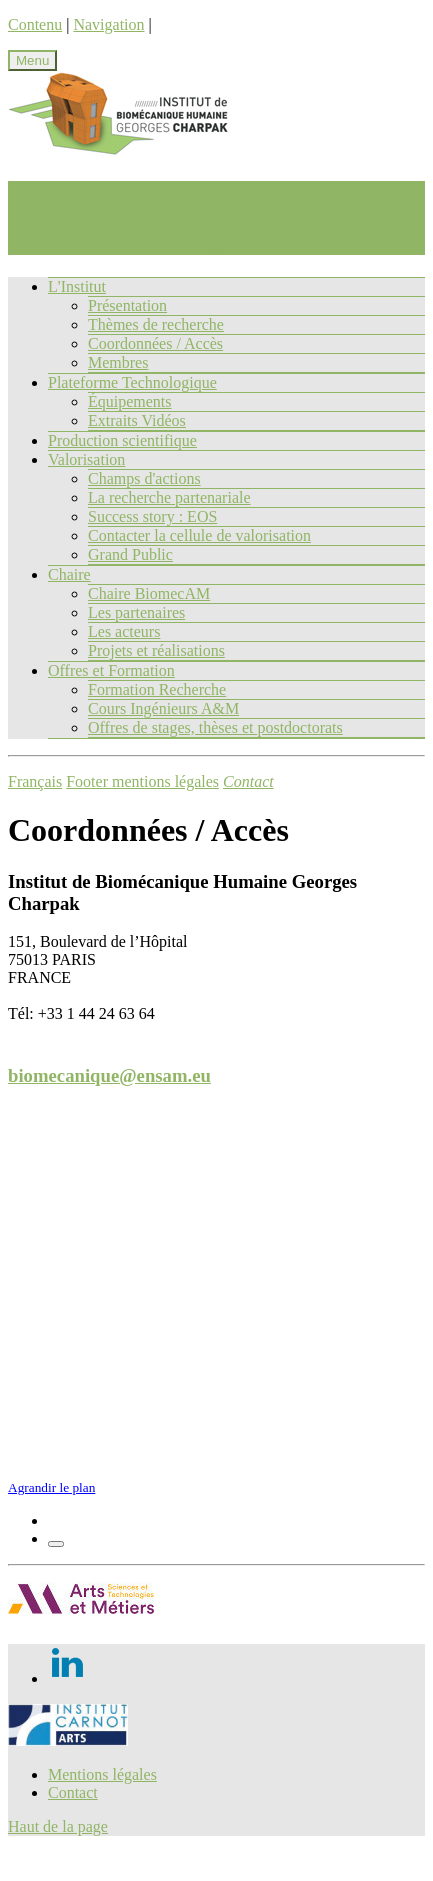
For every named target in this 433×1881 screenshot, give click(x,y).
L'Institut (77, 286)
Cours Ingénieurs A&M (163, 708)
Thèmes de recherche (156, 324)
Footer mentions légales (142, 781)
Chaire (69, 574)
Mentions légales (102, 1774)
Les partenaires (136, 612)
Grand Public (130, 554)
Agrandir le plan (51, 1487)
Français (35, 781)
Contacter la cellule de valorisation (199, 535)
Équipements (130, 401)
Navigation (108, 24)
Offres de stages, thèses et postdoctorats (215, 727)
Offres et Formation (111, 670)
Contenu (35, 24)
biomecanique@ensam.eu (109, 1075)
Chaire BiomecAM (149, 593)
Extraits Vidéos (137, 420)
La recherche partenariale (169, 497)
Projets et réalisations (156, 650)
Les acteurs (124, 631)
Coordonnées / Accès (155, 343)
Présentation (127, 305)
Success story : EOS (152, 516)
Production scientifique (122, 440)
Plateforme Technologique (132, 382)
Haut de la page (58, 1826)
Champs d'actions (144, 478)
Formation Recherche (157, 689)
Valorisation (86, 459)
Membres (118, 362)
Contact (73, 1792)
